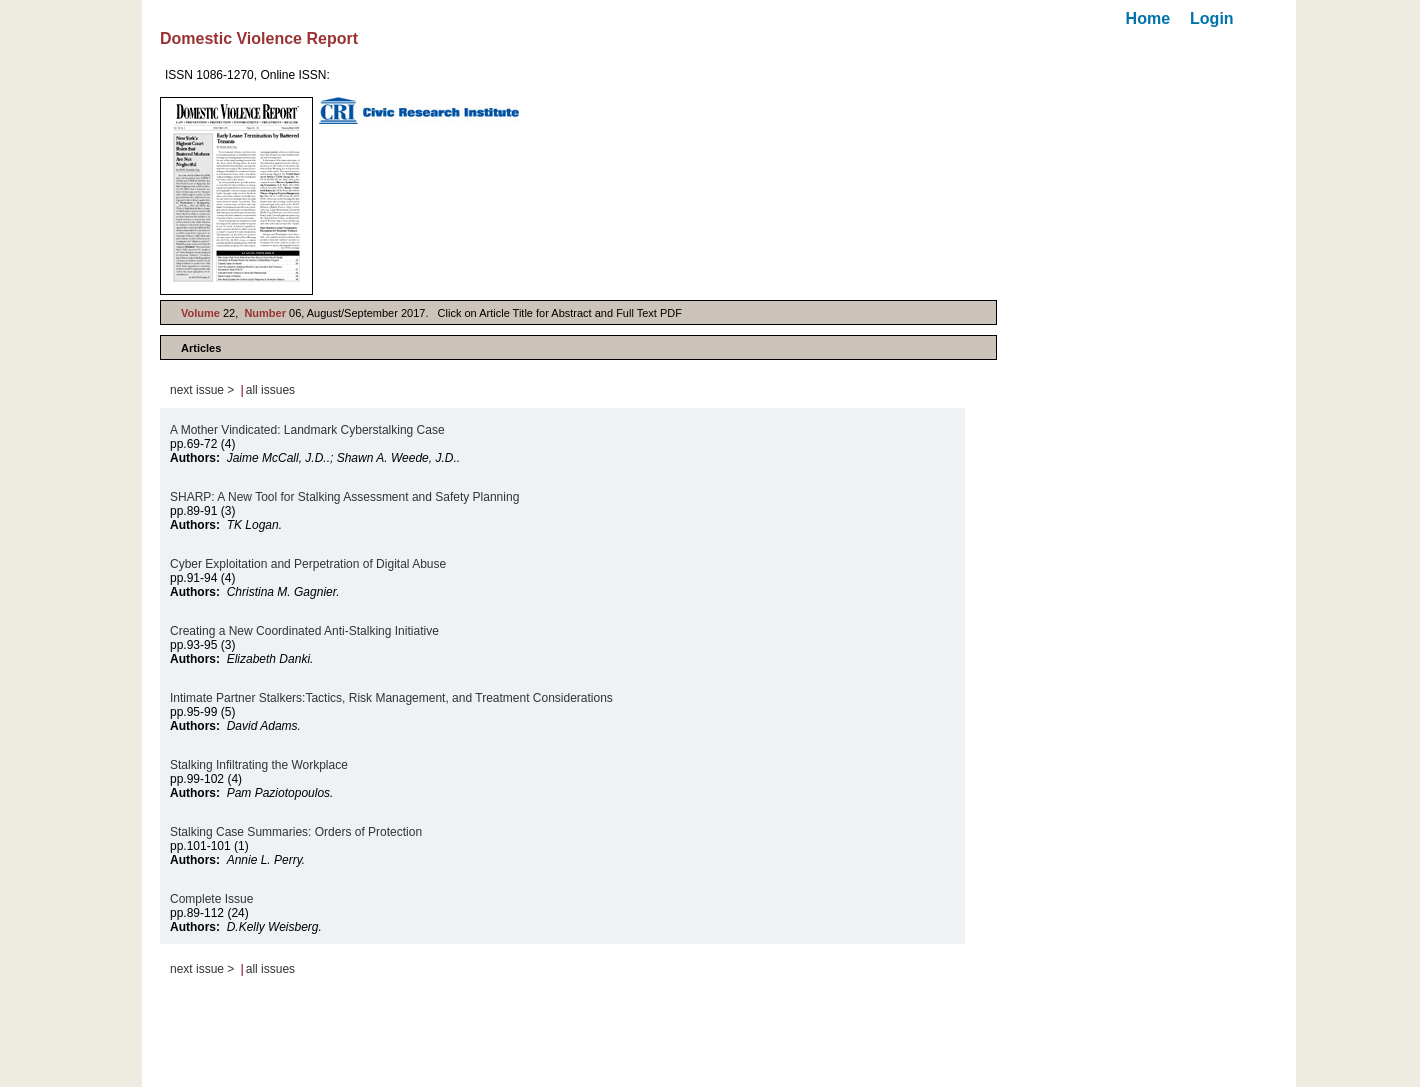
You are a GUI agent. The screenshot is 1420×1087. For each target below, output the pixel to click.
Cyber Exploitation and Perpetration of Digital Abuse (308, 564)
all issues (270, 390)
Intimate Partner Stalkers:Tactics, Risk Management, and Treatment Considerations (391, 698)
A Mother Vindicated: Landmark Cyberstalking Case (307, 430)
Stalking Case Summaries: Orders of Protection (296, 832)
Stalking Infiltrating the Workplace (259, 765)
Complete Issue (211, 899)
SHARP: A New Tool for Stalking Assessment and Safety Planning (344, 497)
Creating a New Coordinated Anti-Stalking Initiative (304, 631)
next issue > (202, 390)
